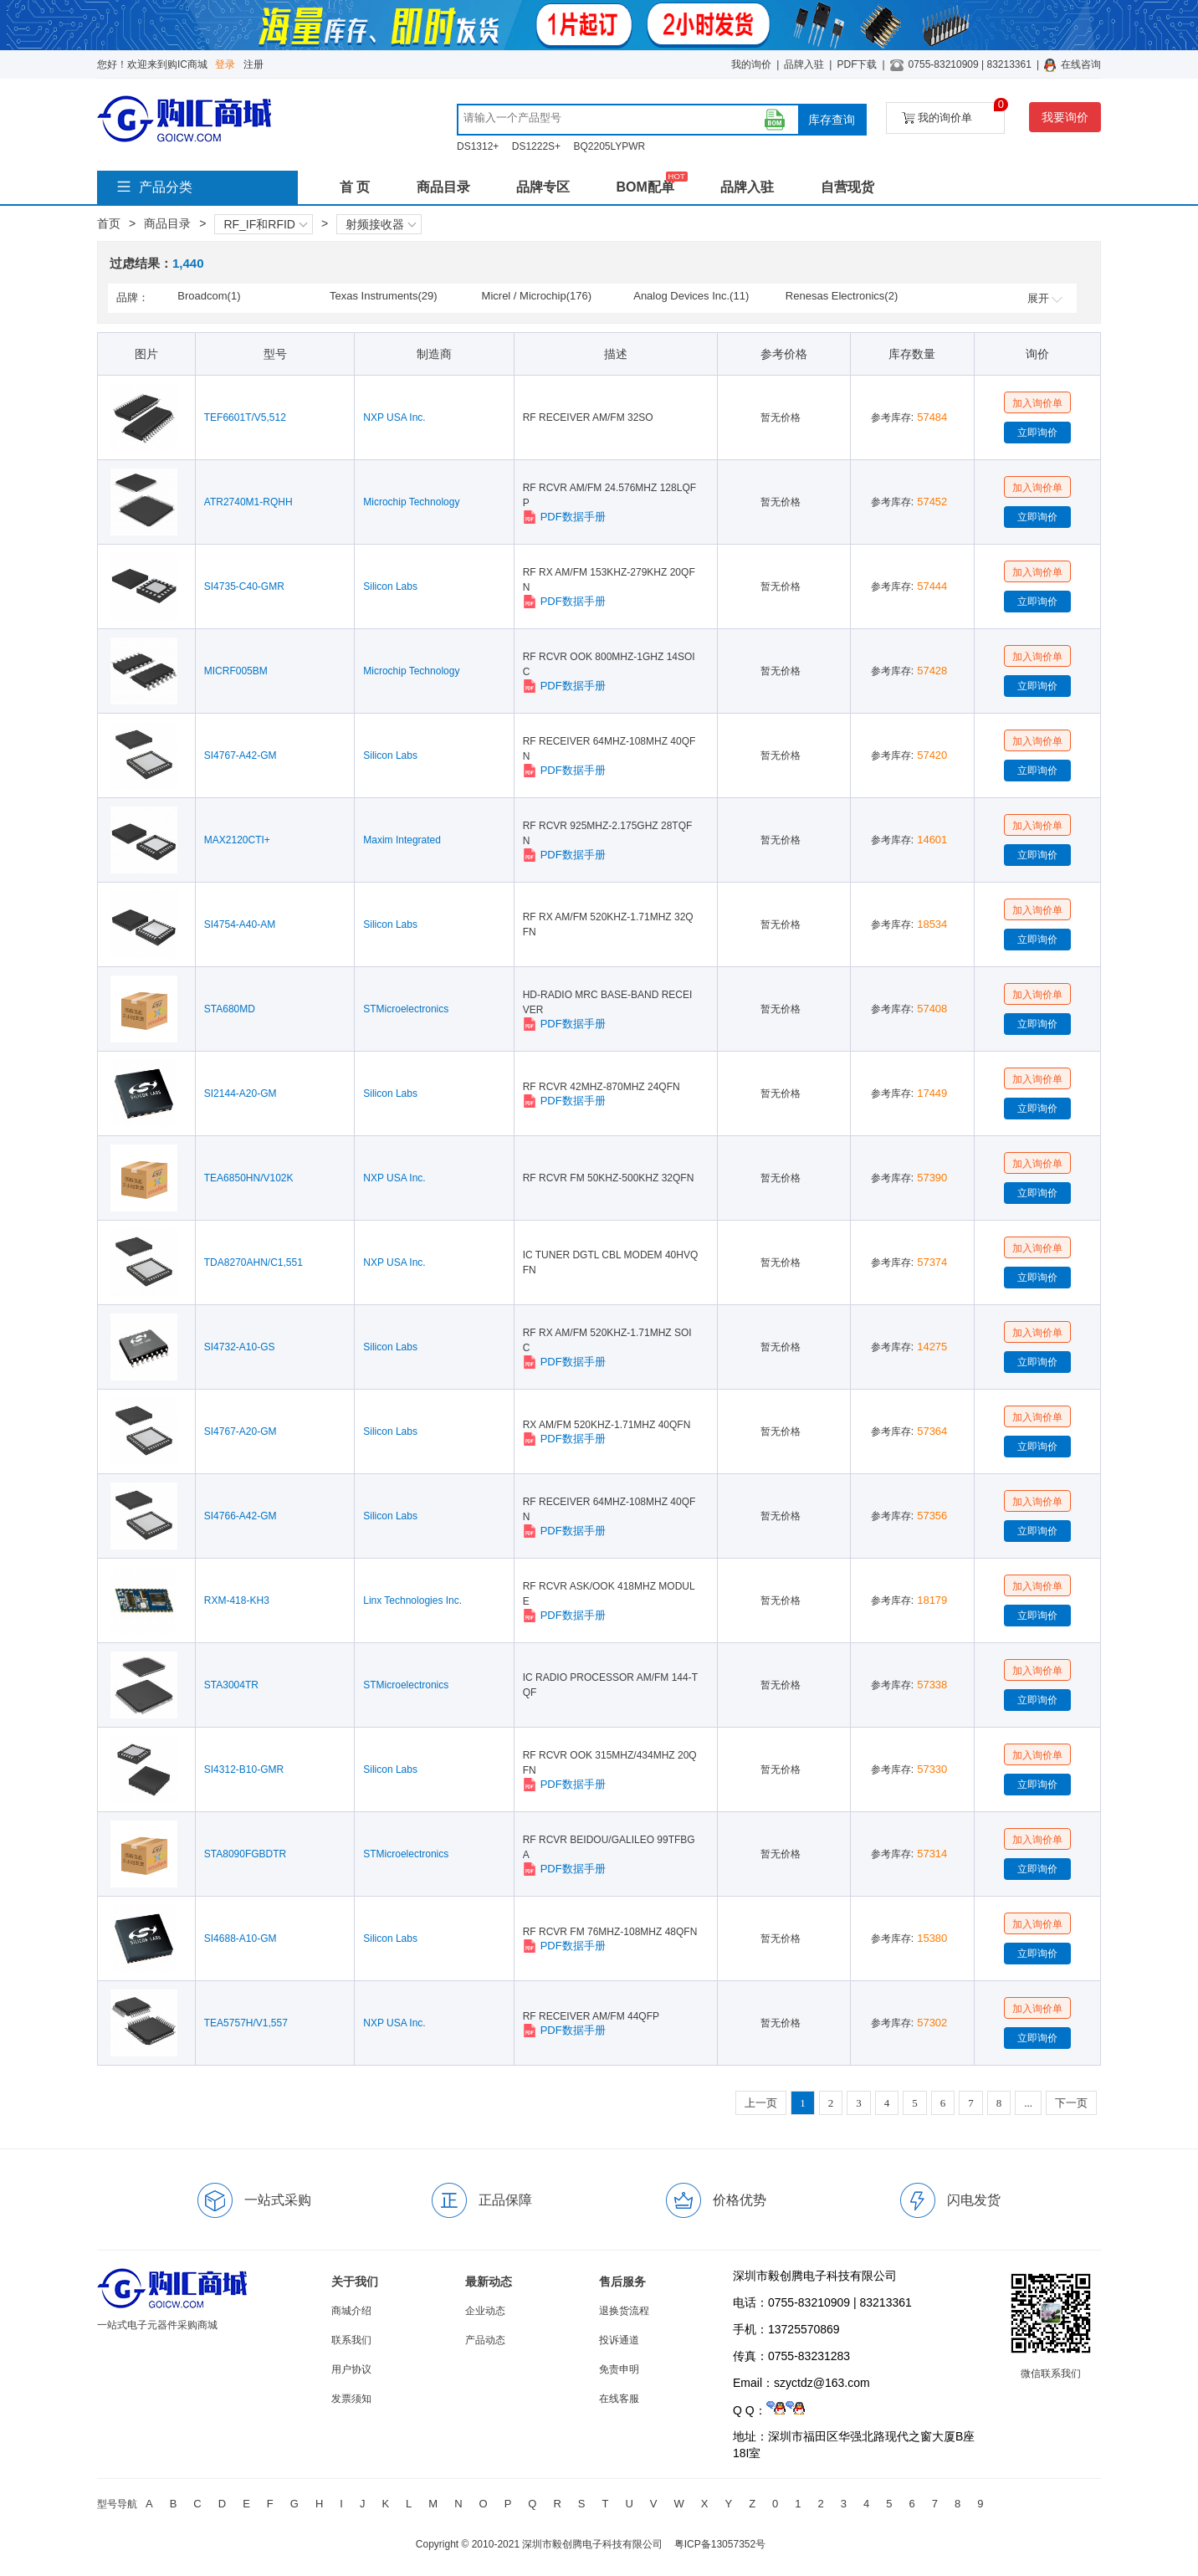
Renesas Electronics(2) (842, 295)
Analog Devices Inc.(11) (691, 295)
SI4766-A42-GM (240, 1516)
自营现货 (847, 187)
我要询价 (1065, 117)
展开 (1044, 298)
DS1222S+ (536, 146)
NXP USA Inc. (394, 417)
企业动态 (485, 2311)
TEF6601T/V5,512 (245, 417)
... (1028, 2103)
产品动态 (485, 2340)
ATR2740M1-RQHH (248, 502)
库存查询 (831, 119)
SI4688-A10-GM (240, 1938)
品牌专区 (543, 187)
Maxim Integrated (402, 840)
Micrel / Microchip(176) (536, 295)
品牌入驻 (804, 64)
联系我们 (351, 2340)
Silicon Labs (390, 586)
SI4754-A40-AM (239, 924)
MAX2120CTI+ (237, 840)
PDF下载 (857, 64)
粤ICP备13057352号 (719, 2544)
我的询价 (751, 64)
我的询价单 (953, 113)
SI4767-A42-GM (240, 755)
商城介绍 (351, 2311)
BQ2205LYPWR (609, 146)
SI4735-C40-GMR (244, 586)
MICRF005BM (236, 671)
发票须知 (351, 2398)
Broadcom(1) (208, 295)
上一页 (761, 2103)
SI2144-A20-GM (240, 1093)
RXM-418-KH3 (236, 1600)
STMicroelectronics (405, 1009)
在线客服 (619, 2398)
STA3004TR (231, 1685)
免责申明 (619, 2369)
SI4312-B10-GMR (244, 1769)
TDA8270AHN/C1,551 (253, 1262)
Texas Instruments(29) (384, 295)
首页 (108, 223)
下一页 (1071, 2103)
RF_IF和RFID (265, 224)
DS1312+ (478, 146)
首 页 (355, 187)
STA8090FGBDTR (245, 1854)
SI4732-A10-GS (239, 1347)
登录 (225, 64)
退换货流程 (624, 2311)
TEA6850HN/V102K (249, 1178)
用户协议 (351, 2369)
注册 (253, 64)
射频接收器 (381, 224)
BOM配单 (644, 187)
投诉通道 (619, 2340)
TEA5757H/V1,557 (246, 2023)
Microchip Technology (411, 502)
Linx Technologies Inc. (412, 1600)
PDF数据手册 (564, 517)
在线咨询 (1081, 64)
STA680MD (229, 1009)
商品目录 (443, 187)
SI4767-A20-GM (240, 1431)
